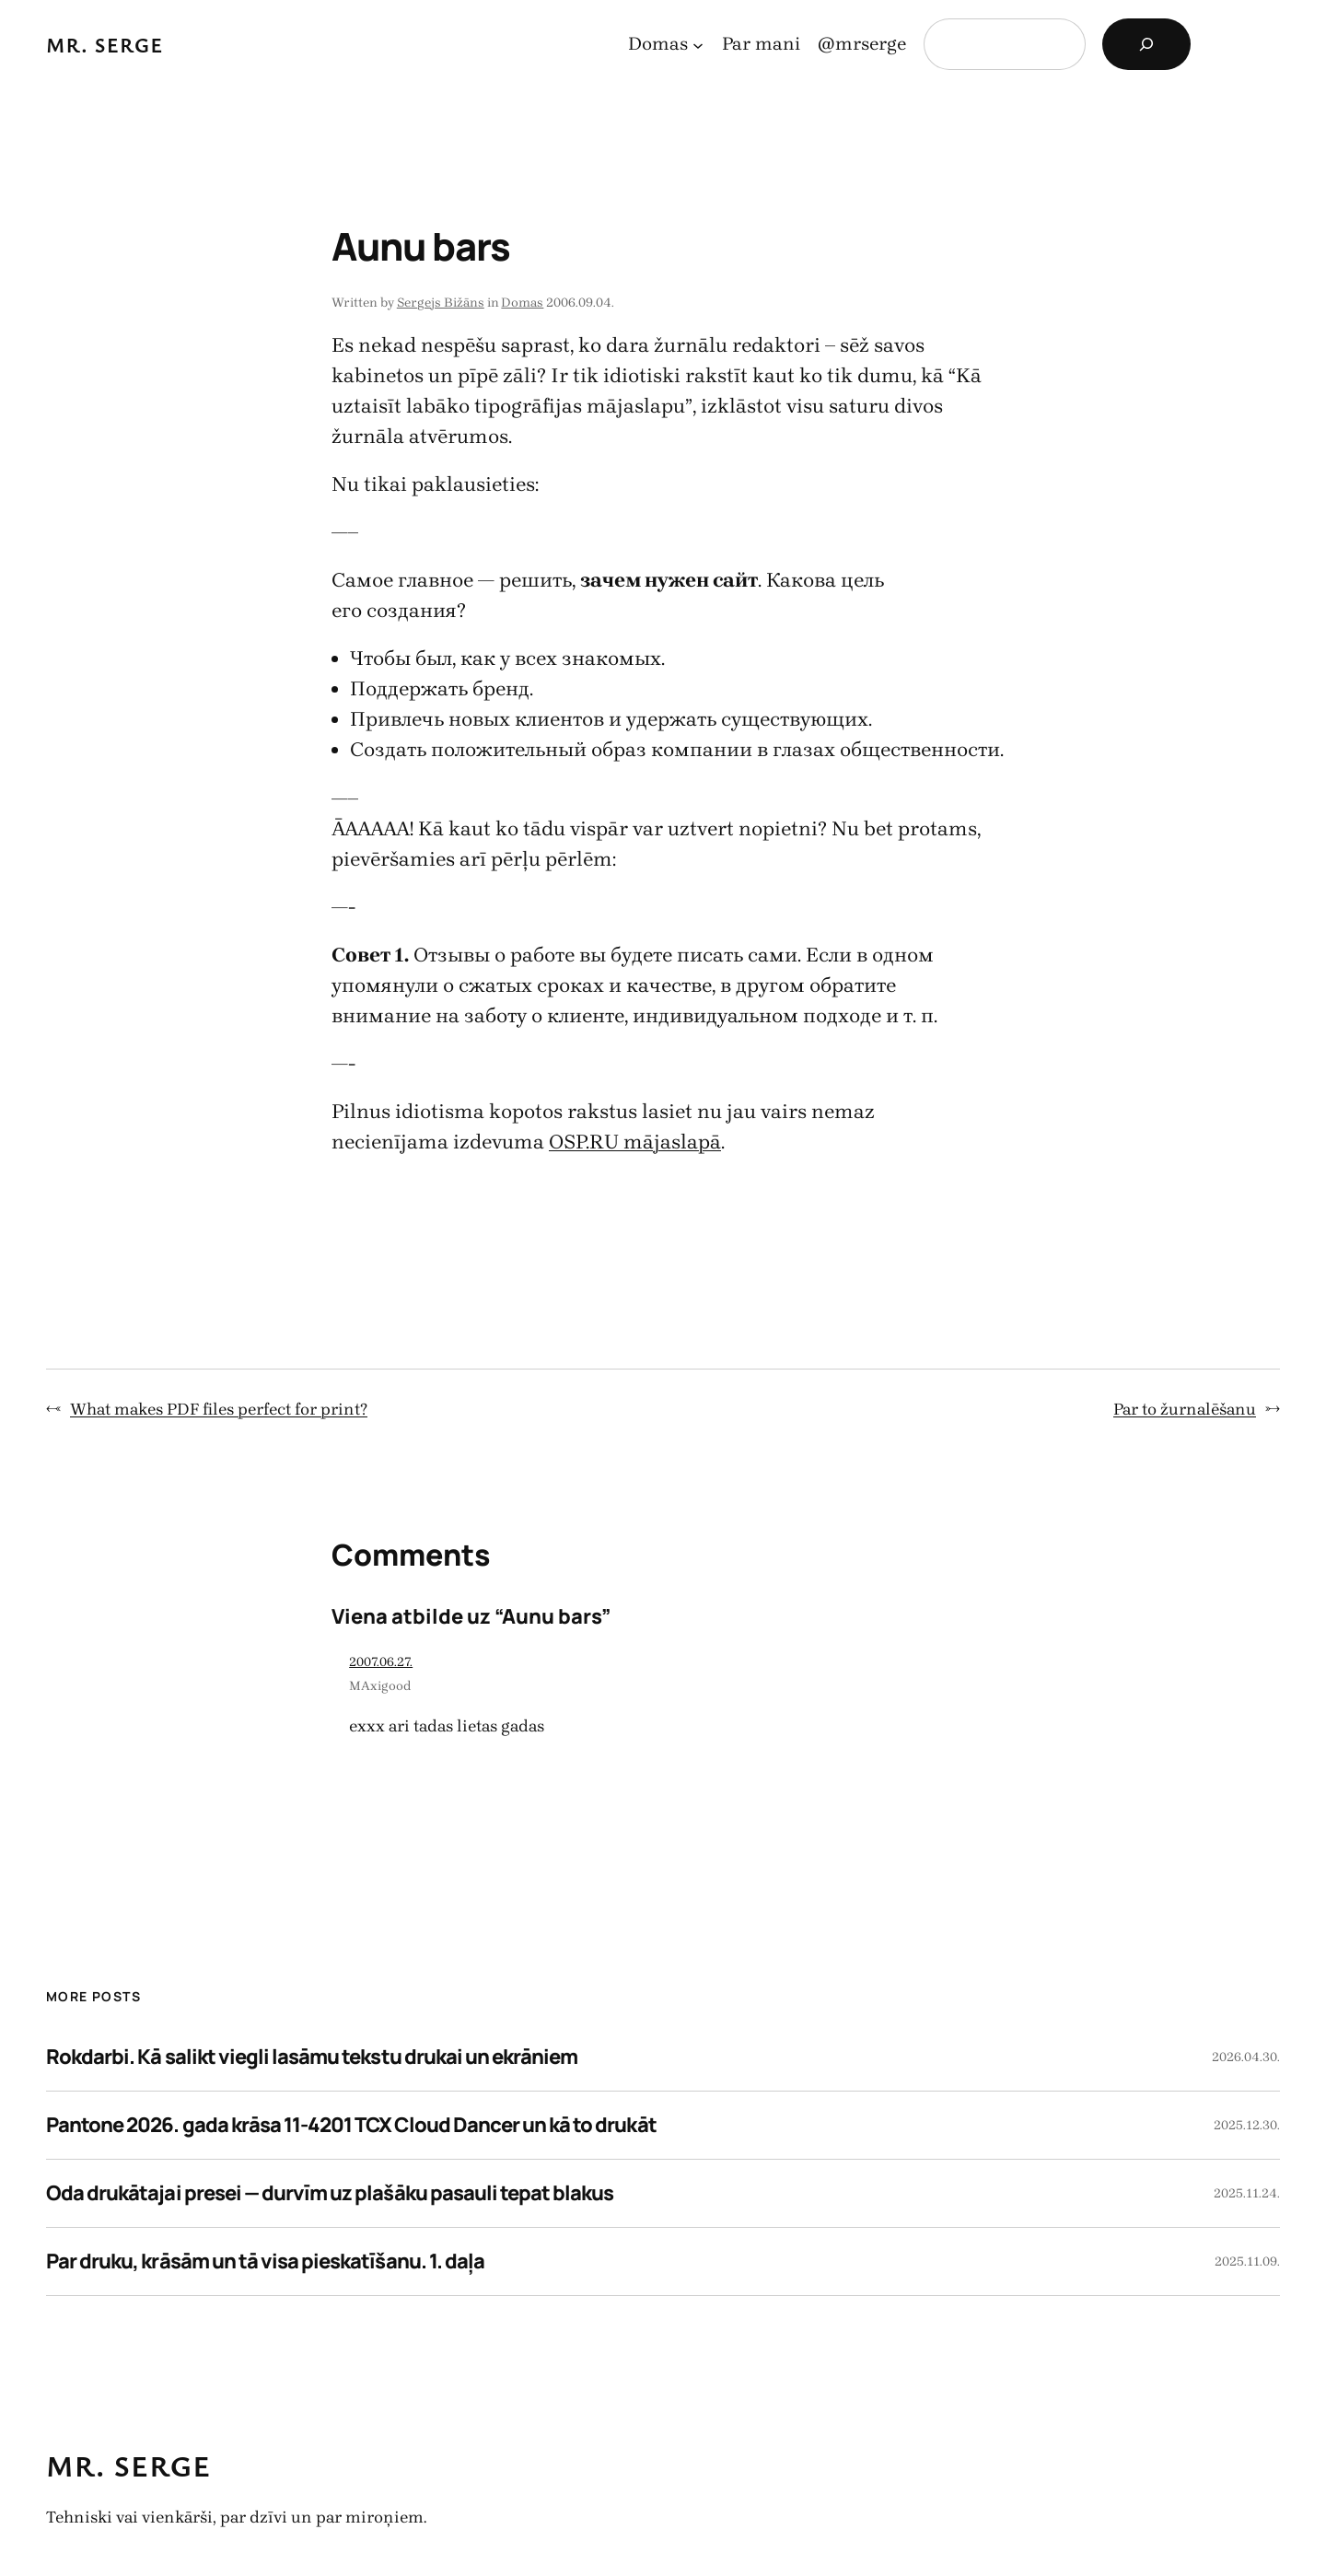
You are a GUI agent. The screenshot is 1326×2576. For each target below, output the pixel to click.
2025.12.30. (1247, 2125)
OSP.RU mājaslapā (635, 1142)
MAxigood (380, 1686)
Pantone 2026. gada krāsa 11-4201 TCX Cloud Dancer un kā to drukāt (351, 2125)
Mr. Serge (105, 44)
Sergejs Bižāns (440, 302)
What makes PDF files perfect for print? (218, 1409)
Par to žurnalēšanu (1184, 1409)
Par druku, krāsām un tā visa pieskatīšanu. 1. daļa (265, 2261)
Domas (522, 302)
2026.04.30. (1246, 2057)
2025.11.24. (1247, 2193)
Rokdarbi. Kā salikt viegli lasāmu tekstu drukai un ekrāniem (311, 2056)
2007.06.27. (381, 1662)
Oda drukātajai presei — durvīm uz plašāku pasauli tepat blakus (329, 2193)
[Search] (1146, 44)
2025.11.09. (1247, 2261)
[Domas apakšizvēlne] (698, 44)
